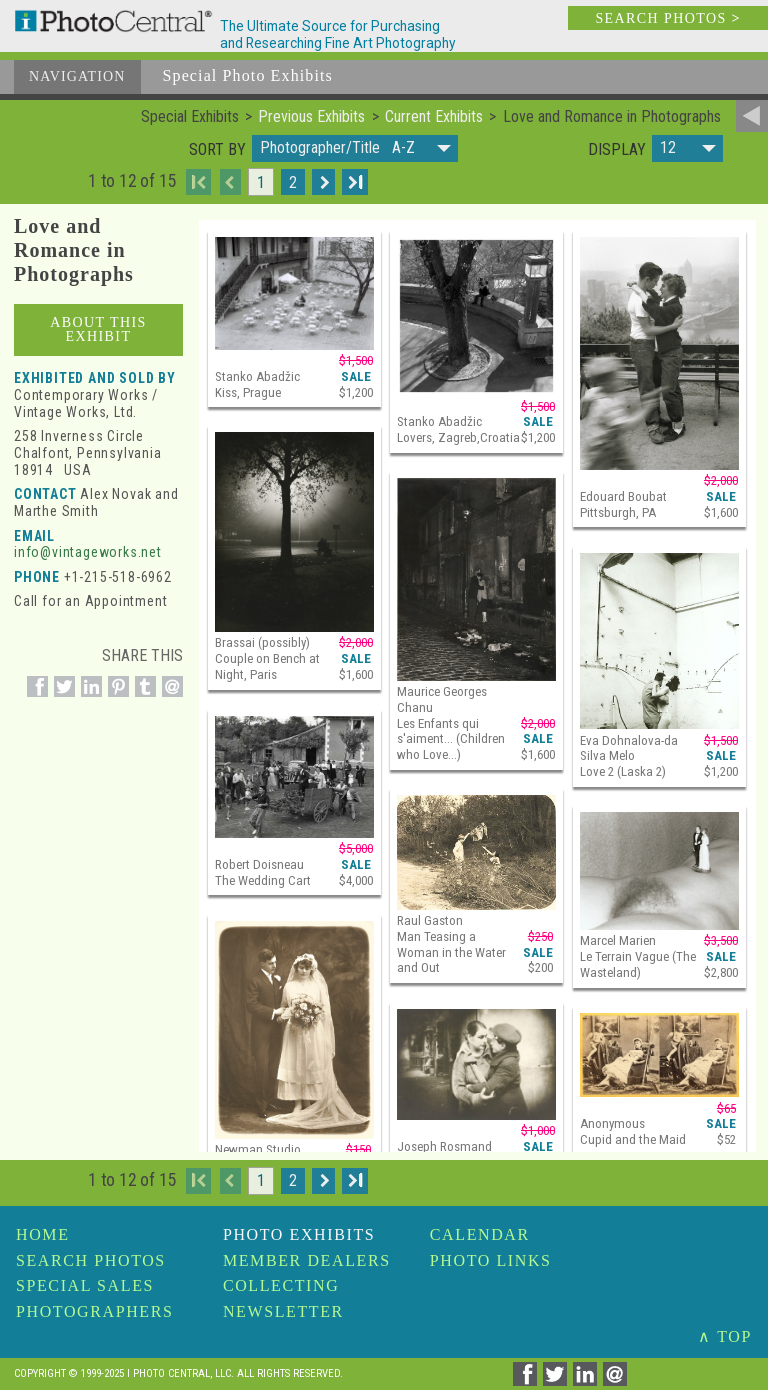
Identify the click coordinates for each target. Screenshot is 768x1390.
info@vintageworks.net (88, 552)
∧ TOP (725, 1336)
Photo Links (491, 1260)
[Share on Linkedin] (88, 697)
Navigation (77, 76)
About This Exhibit (98, 329)
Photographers (94, 1311)
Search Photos (91, 1260)
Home (43, 1234)
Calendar (480, 1234)
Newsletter (283, 1311)
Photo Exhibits (299, 1234)
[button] (355, 148)
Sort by (217, 150)
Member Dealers (307, 1260)
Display (617, 150)
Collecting (281, 1285)
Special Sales (85, 1285)
